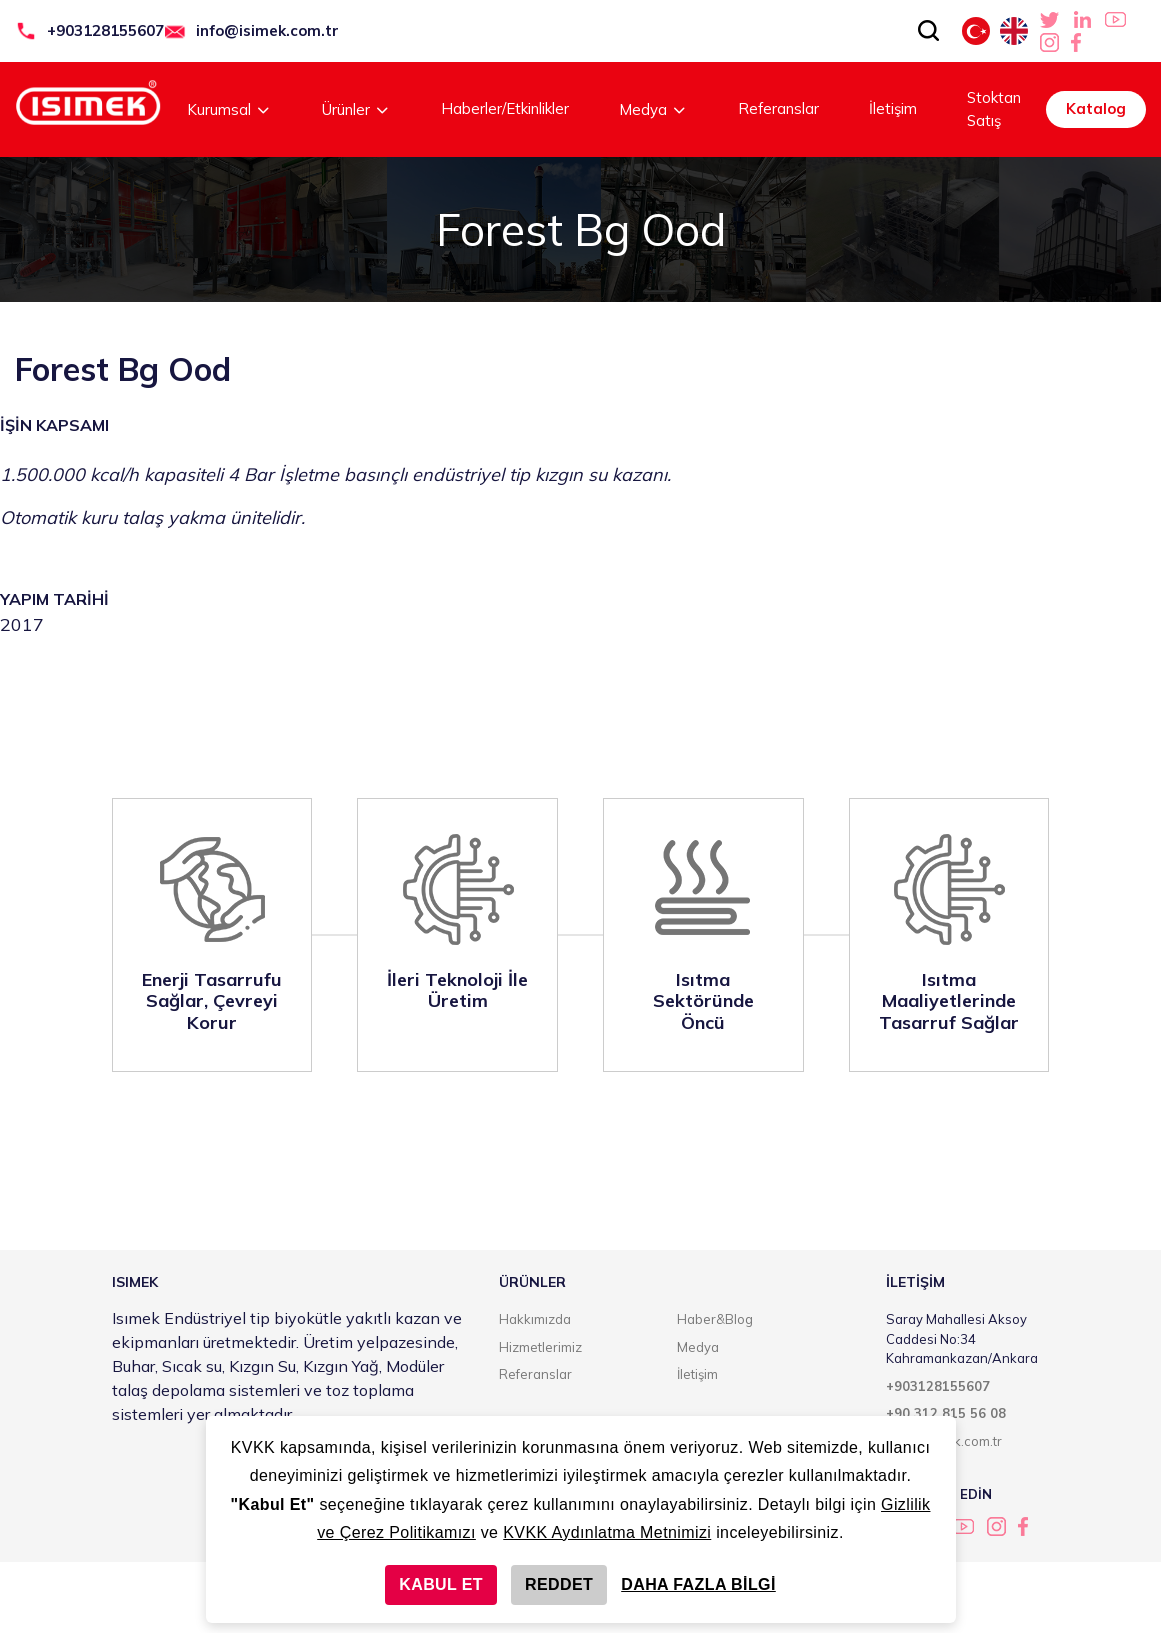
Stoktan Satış (994, 109)
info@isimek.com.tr (267, 30)
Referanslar (778, 108)
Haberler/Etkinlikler (505, 108)
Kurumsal (229, 109)
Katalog (1096, 108)
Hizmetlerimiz (540, 1347)
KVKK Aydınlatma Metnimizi (607, 1532)
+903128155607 (105, 30)
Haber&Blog (715, 1319)
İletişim (893, 108)
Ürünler (356, 109)
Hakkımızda (535, 1319)
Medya (653, 109)
